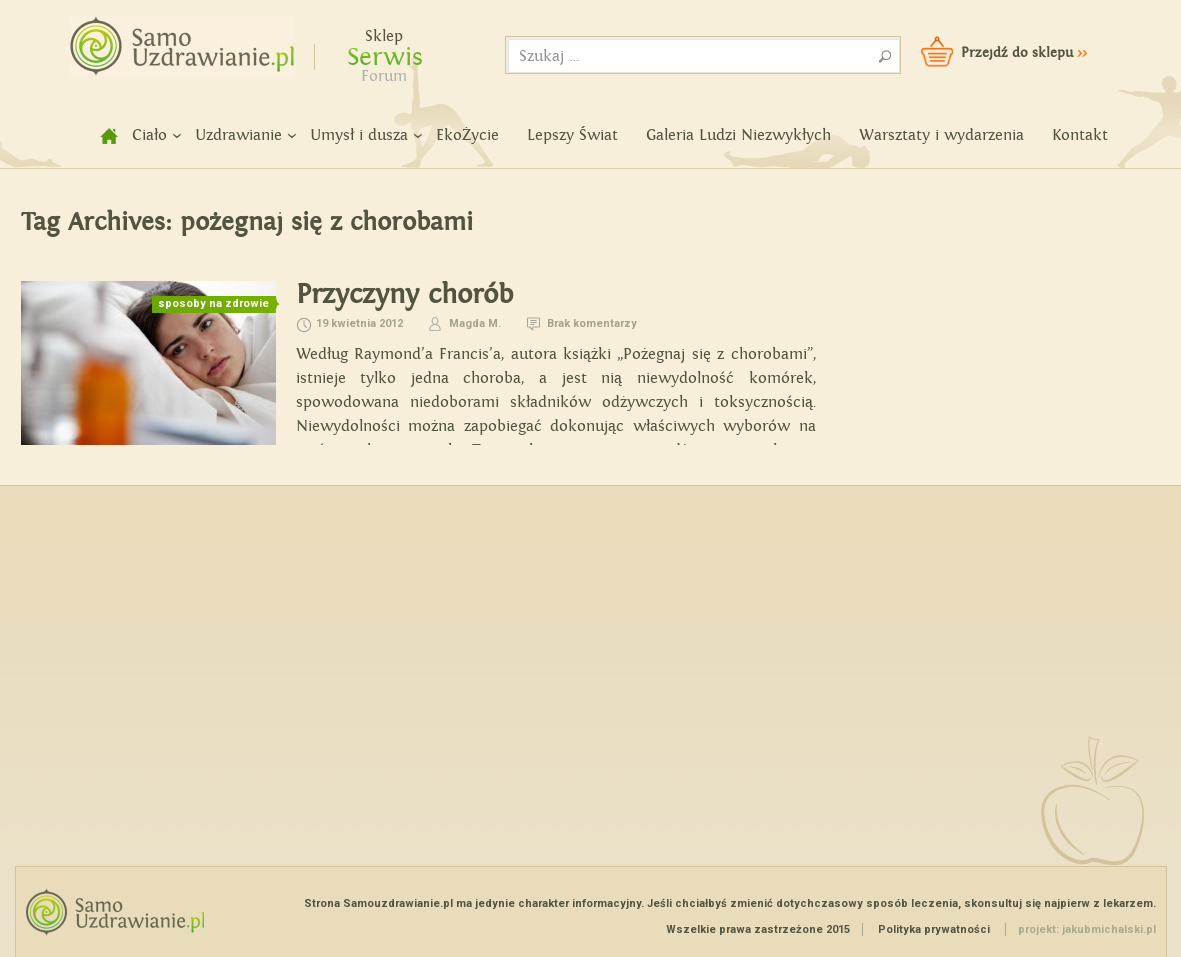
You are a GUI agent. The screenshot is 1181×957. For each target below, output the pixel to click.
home (98, 135)
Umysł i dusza (359, 135)
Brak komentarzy (592, 323)
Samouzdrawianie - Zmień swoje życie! (175, 40)
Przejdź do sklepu (1024, 53)
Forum (384, 76)
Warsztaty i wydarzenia (941, 135)
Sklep (384, 36)
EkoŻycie (467, 135)
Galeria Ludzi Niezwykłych (738, 135)
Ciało (149, 135)
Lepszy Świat (572, 135)
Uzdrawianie (238, 135)
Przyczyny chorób (404, 294)
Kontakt (1080, 135)
